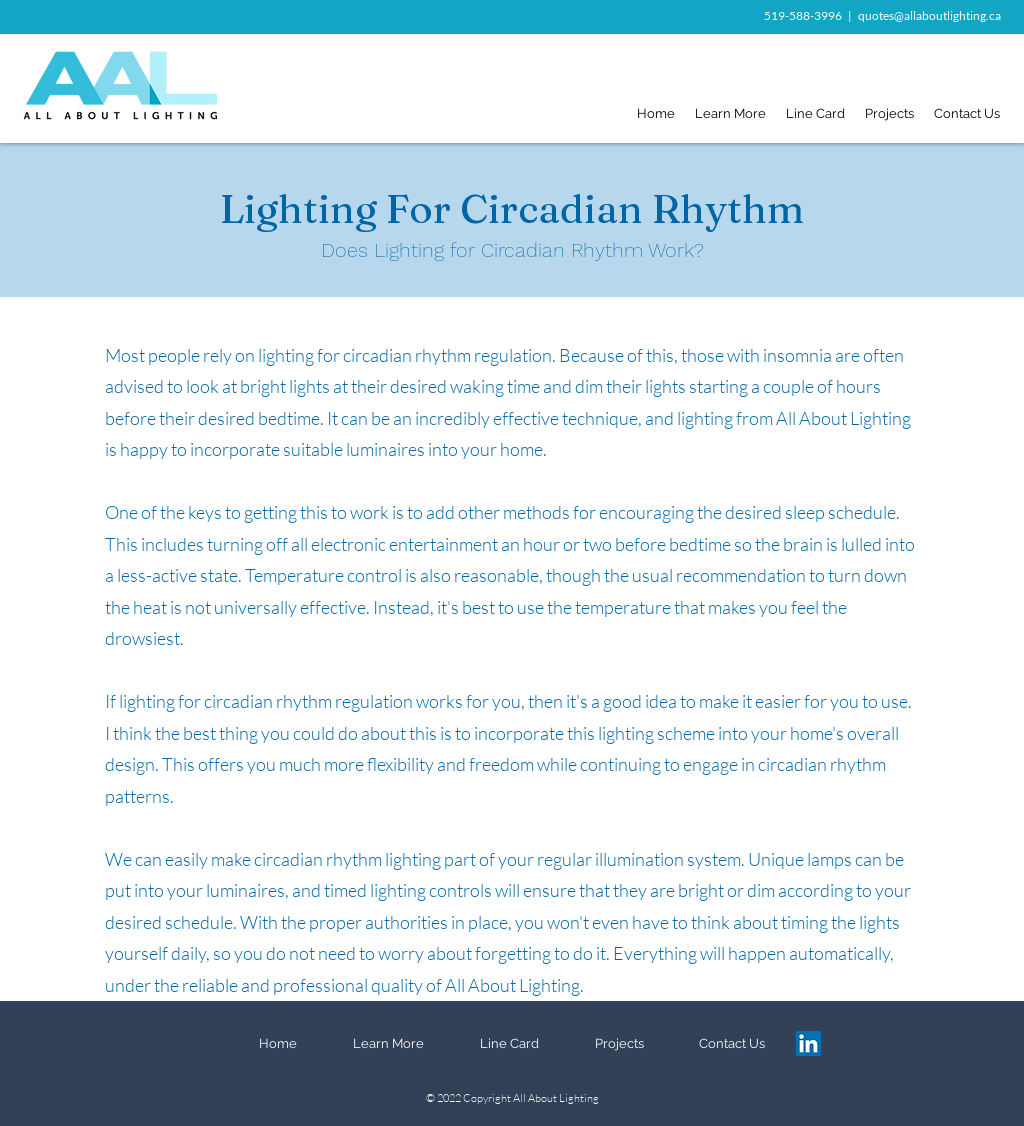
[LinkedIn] (808, 1043)
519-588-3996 (803, 15)
